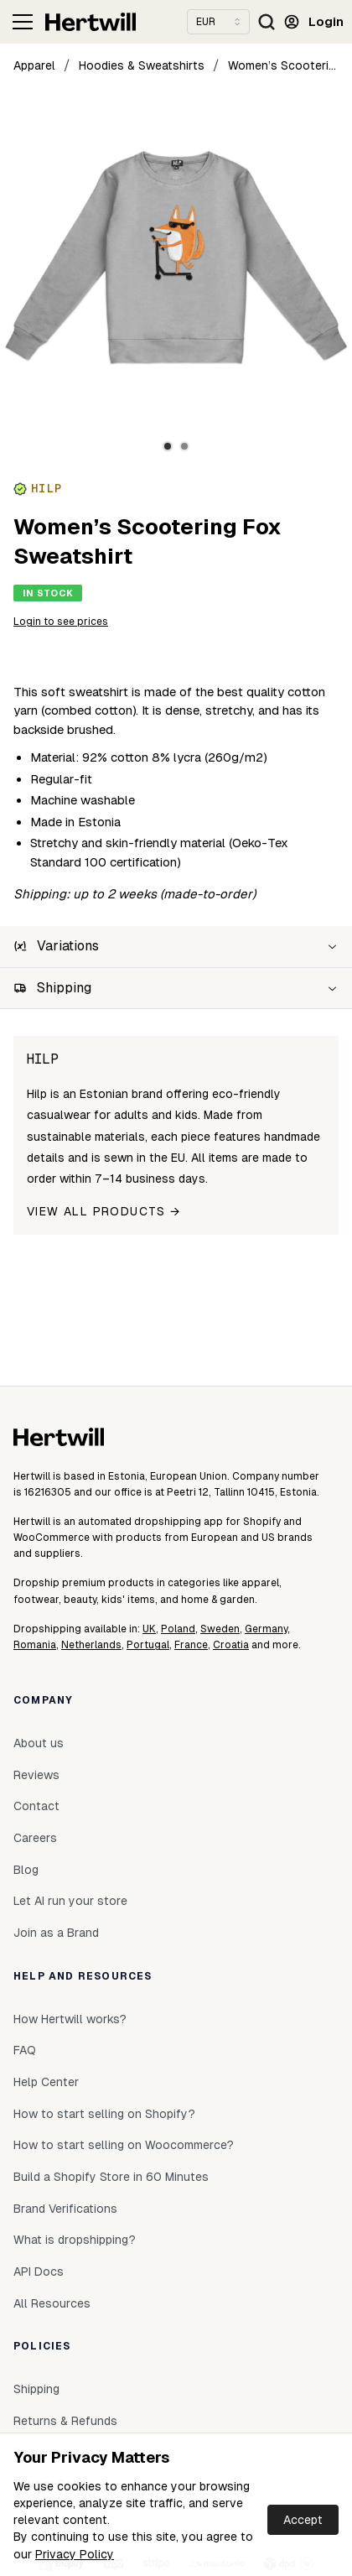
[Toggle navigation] (22, 22)
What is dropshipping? (74, 2239)
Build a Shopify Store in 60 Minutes (111, 2176)
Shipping (36, 2389)
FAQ (24, 2050)
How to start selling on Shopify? (104, 2114)
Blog (26, 1869)
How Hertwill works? (70, 2019)
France (191, 1645)
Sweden (220, 1629)
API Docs (38, 2271)
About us (38, 1743)
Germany (266, 1629)
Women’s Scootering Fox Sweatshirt (283, 65)
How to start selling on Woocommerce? (123, 2145)
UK (149, 1629)
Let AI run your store (70, 1900)
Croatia (231, 1645)
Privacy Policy (74, 2554)
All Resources (52, 2303)
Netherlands (91, 1645)
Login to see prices (60, 621)
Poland (178, 1629)
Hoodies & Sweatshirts (141, 65)
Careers (35, 1838)
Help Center (46, 2082)
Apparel (34, 65)
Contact (36, 1806)
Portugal (148, 1645)
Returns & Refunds (65, 2421)
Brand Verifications (65, 2208)
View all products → (104, 1211)
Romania (34, 1645)
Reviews (36, 1775)
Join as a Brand (56, 1932)
